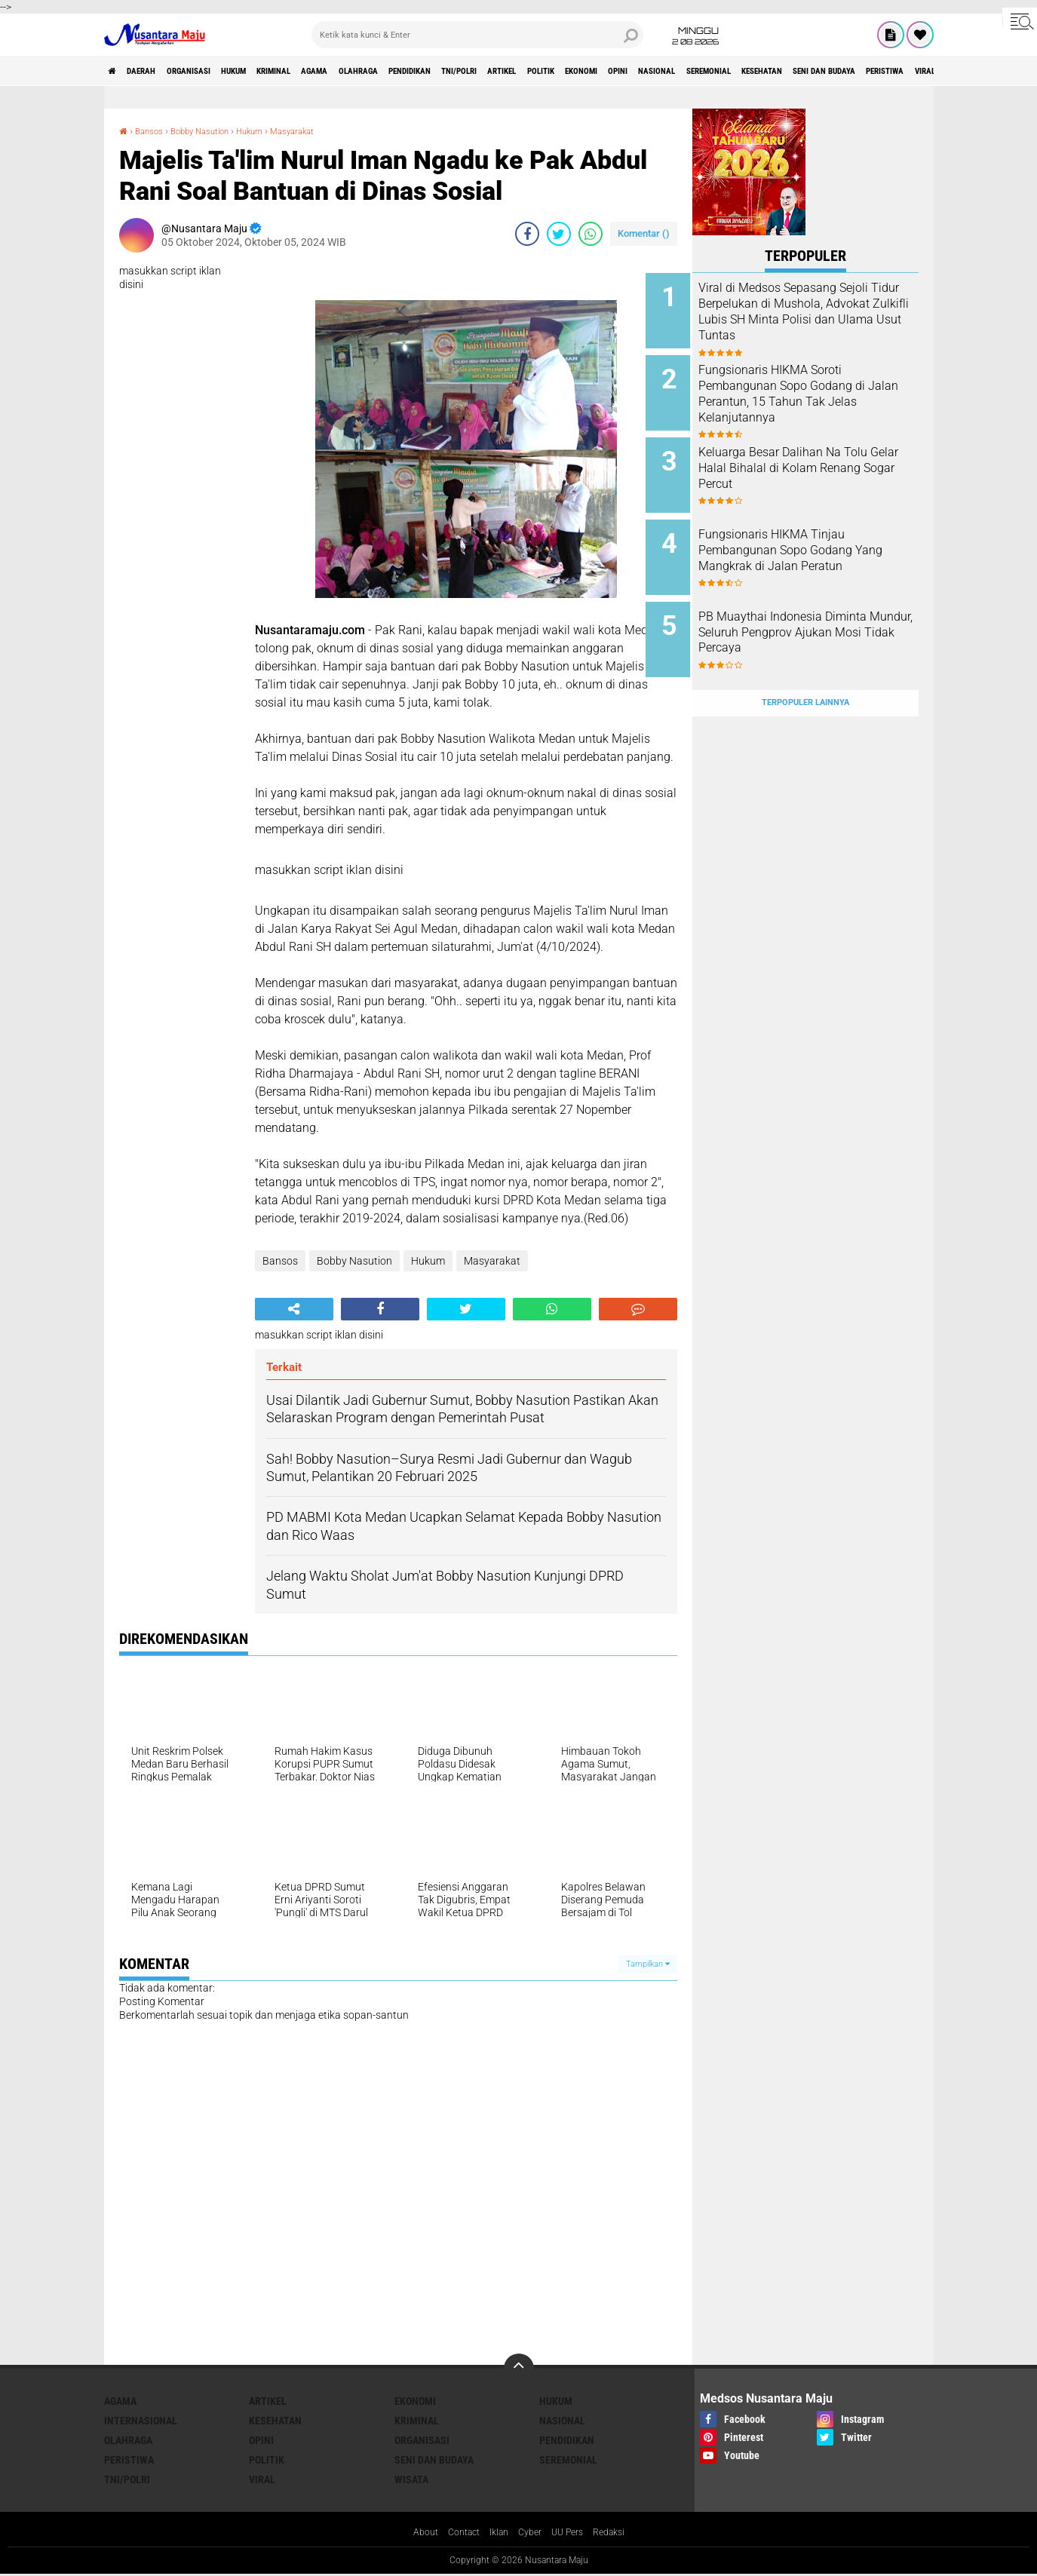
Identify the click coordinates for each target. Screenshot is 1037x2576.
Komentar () (644, 233)
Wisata (411, 2479)
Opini (807, 71)
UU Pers (572, 2534)
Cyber (531, 2534)
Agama (393, 71)
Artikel (647, 71)
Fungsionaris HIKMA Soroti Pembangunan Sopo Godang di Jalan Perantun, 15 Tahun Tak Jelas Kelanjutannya (822, 387)
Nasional (860, 71)
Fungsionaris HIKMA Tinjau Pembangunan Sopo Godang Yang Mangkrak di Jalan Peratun (822, 539)
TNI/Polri (588, 71)
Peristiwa (129, 2460)
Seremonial (929, 71)
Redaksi (619, 2534)
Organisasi (219, 71)
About (413, 2534)
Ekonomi (757, 71)
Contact (456, 2534)
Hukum (281, 71)
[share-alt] (294, 1309)
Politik (701, 71)
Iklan (496, 2534)
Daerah (157, 71)
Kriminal (337, 71)
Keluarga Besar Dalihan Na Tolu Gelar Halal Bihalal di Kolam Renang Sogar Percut (819, 456)
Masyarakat (332, 130)
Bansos (154, 130)
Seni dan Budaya (434, 2460)
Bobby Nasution (217, 130)
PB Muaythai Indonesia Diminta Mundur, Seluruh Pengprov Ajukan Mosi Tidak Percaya (821, 615)
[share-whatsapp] (590, 234)
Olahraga (451, 71)
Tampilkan (648, 1964)
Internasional (140, 2421)
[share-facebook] (527, 234)
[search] (477, 34)
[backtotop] (519, 2369)
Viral (262, 2479)
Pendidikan (520, 71)
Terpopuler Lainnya (805, 666)
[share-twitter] (559, 234)
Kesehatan (275, 2421)
